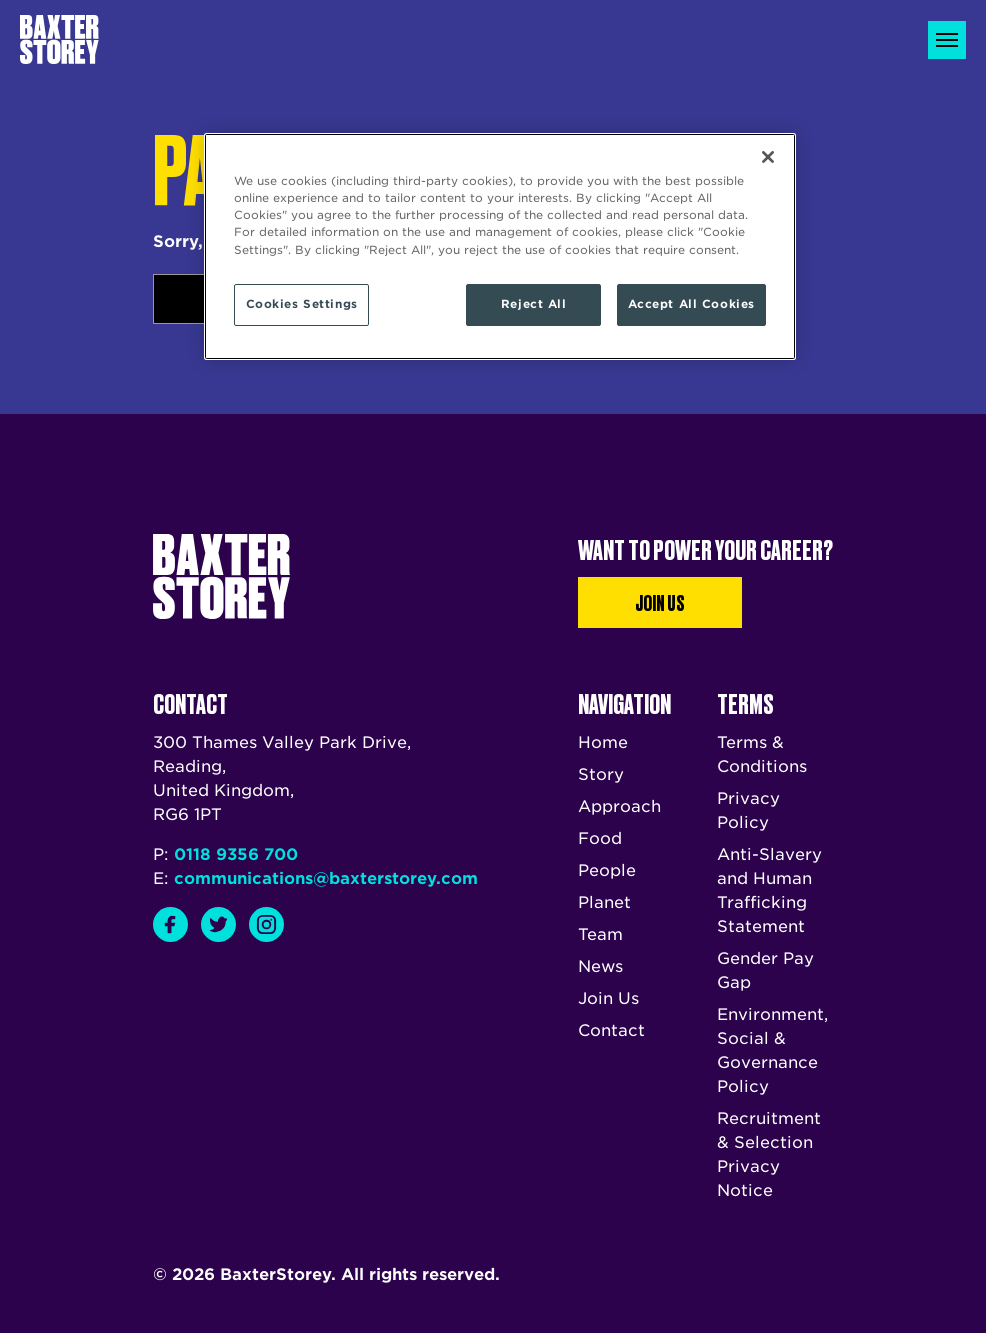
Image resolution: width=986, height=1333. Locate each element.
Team (600, 934)
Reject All (534, 304)
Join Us (660, 602)
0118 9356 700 (236, 854)
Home (603, 742)
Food (600, 838)
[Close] (768, 157)
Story (601, 774)
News (600, 966)
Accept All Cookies (691, 304)
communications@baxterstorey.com (326, 878)
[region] (500, 246)
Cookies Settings (302, 304)
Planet (604, 902)
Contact (611, 1030)
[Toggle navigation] (947, 40)
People (607, 870)
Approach (619, 806)
